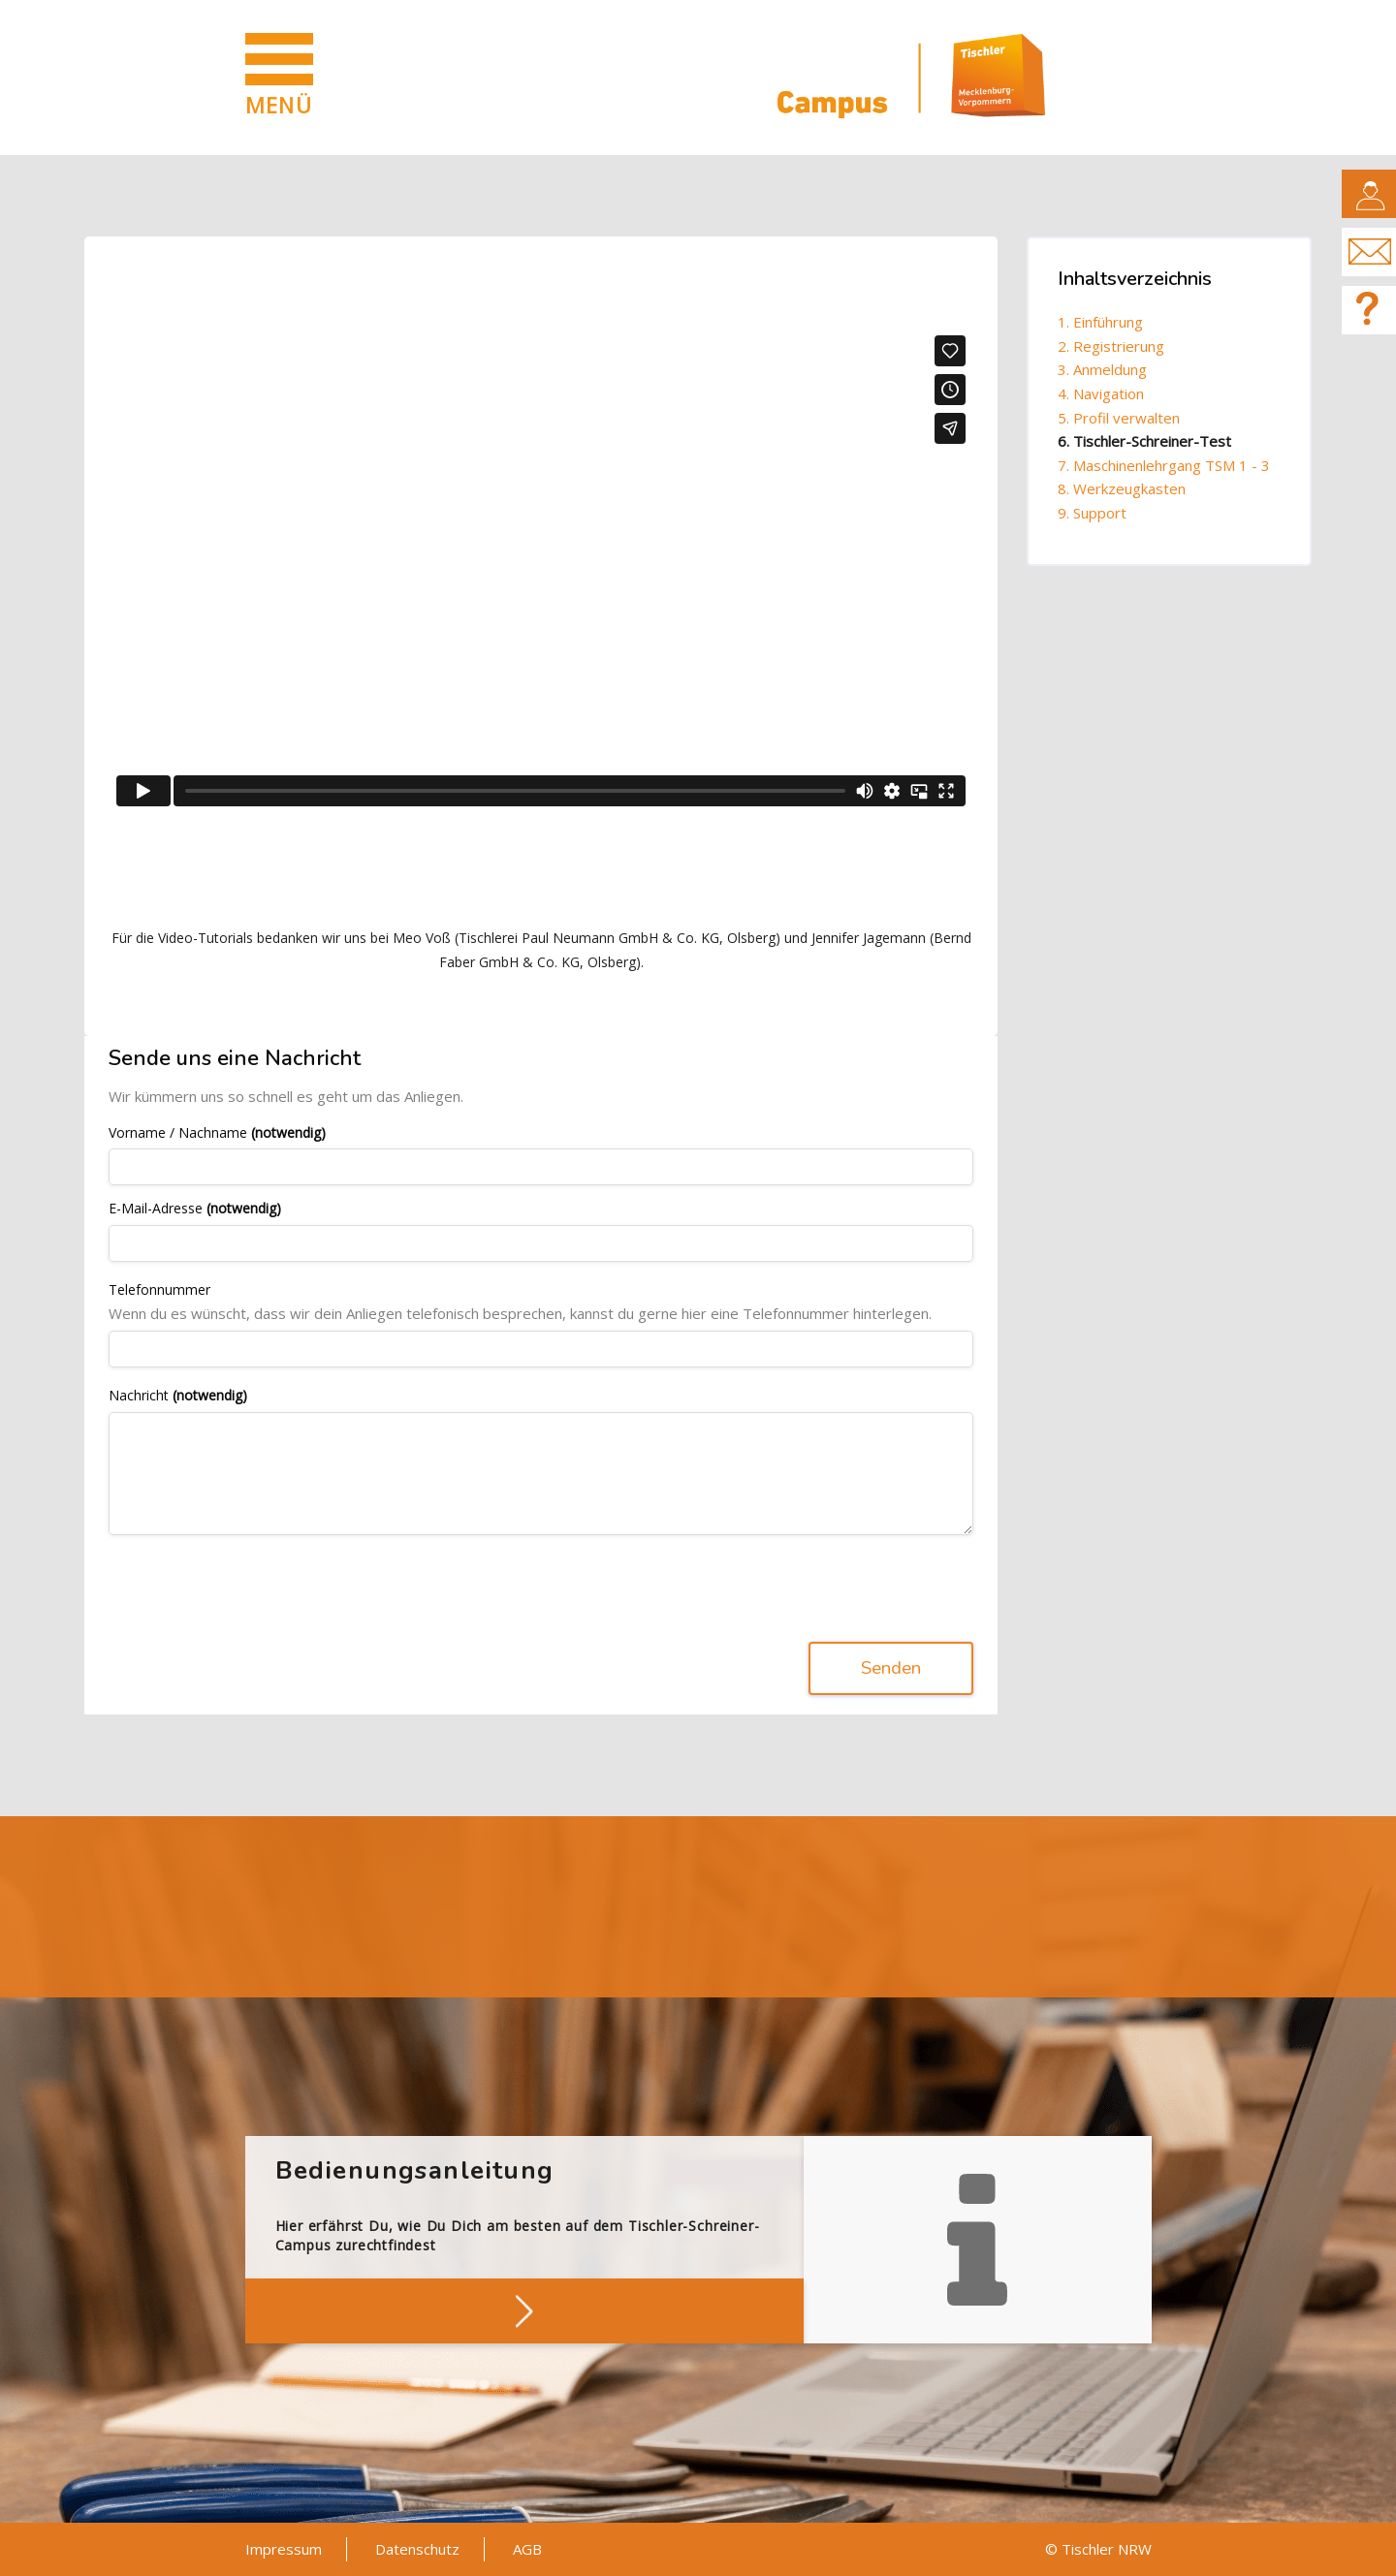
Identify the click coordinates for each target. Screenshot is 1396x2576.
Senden (891, 1668)
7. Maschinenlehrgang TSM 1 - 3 (1164, 465)
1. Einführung (1100, 321)
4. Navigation (1101, 393)
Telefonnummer (159, 1290)
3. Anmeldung (1102, 369)
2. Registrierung (1111, 346)
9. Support (1092, 512)
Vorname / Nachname (217, 1133)
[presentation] (256, 1588)
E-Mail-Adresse (195, 1209)
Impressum (283, 2549)
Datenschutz (417, 2549)
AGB (527, 2549)
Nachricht (178, 1396)
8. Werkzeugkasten (1122, 488)
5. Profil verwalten (1119, 417)
